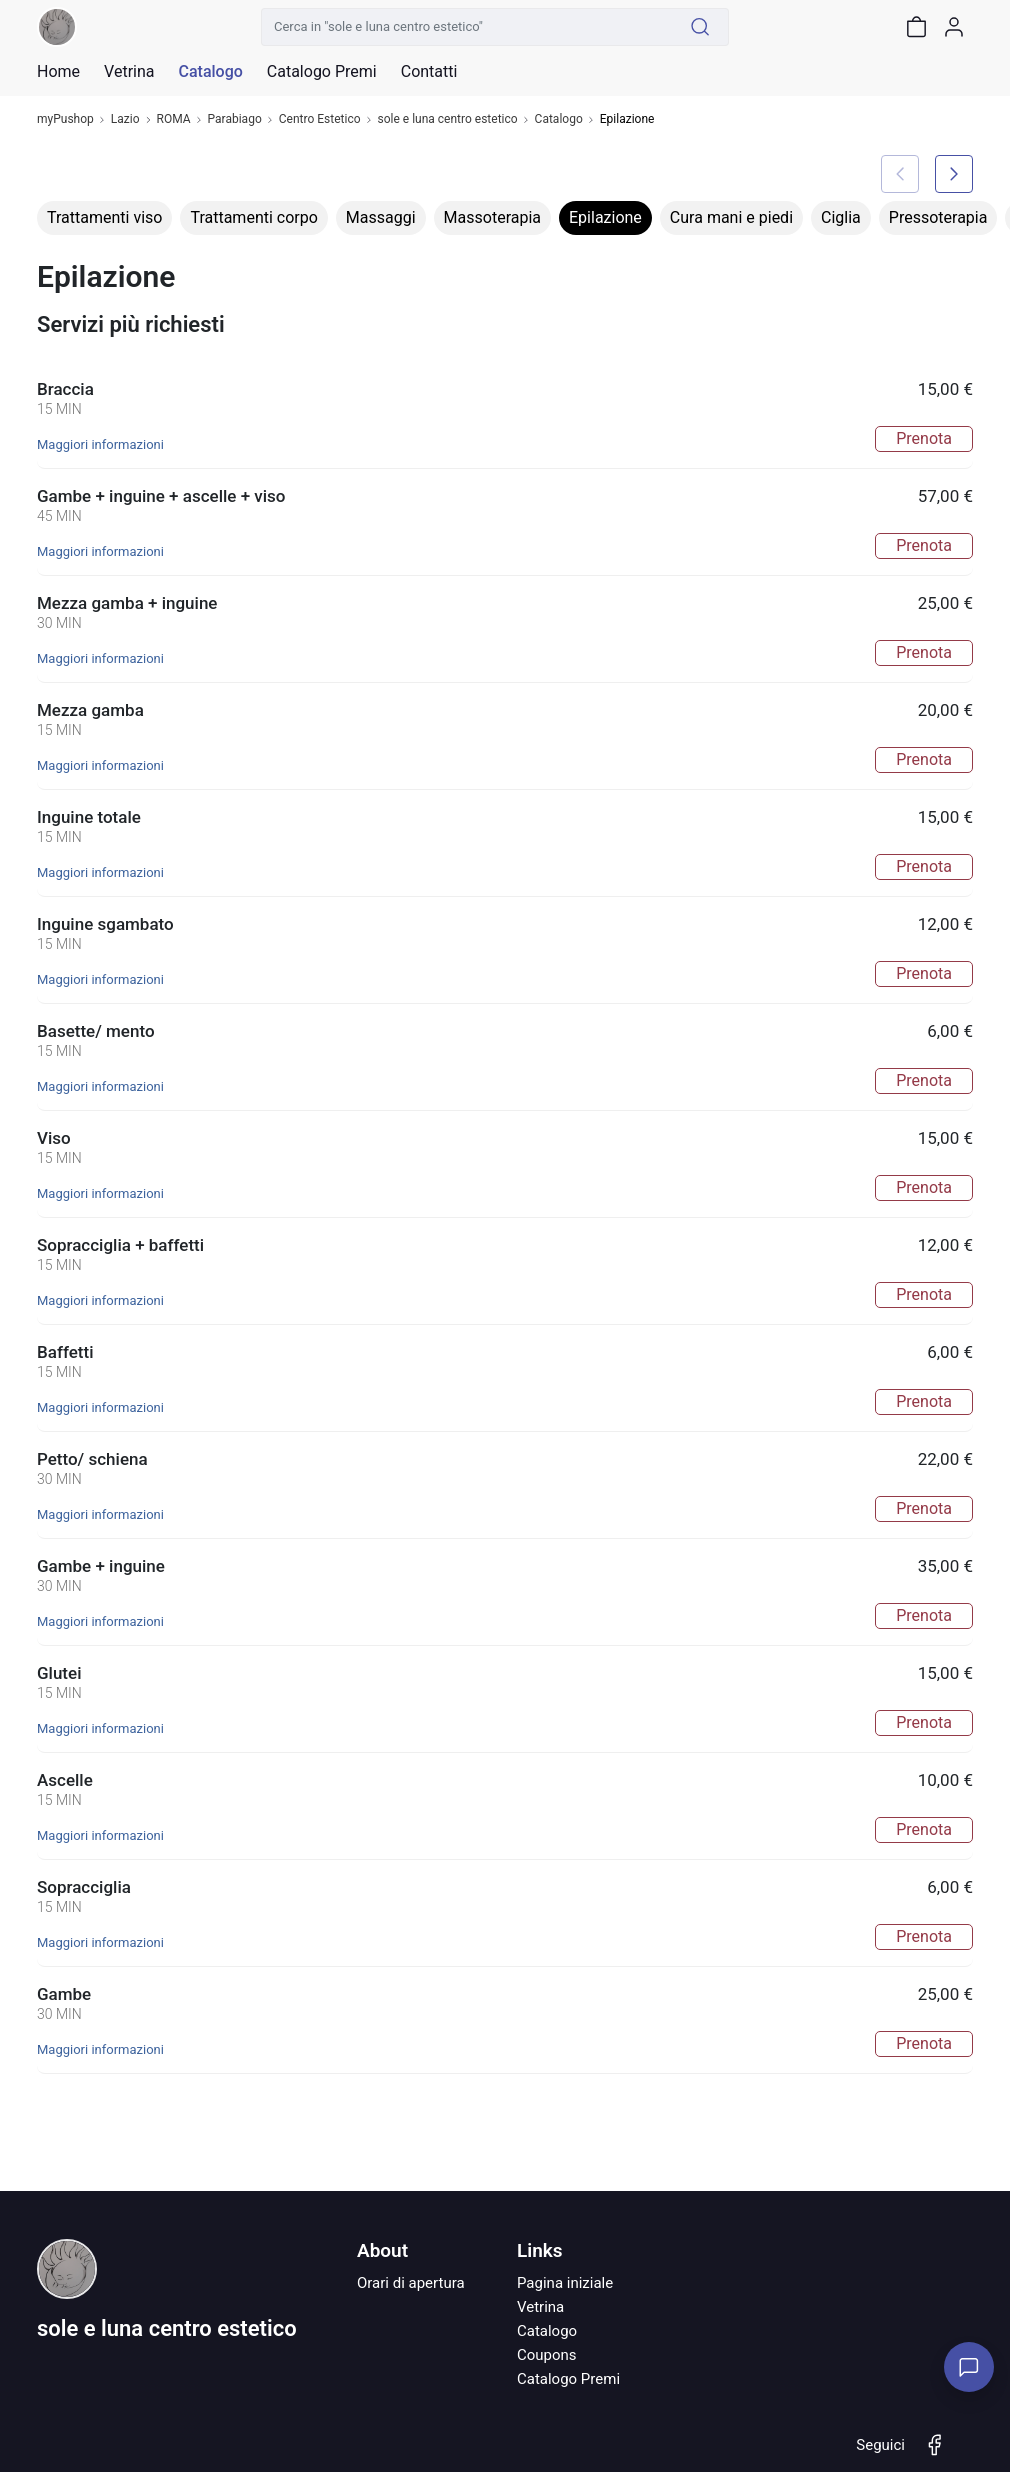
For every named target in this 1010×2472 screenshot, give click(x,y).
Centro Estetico (320, 119)
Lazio (125, 119)
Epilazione (605, 217)
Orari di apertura (411, 2283)
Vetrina (540, 2307)
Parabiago (235, 119)
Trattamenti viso (104, 217)
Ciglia (841, 217)
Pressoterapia (938, 217)
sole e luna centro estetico (448, 119)
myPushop (65, 119)
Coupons (547, 2355)
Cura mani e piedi (731, 217)
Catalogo (210, 72)
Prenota (924, 438)
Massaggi (381, 217)
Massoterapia (492, 217)
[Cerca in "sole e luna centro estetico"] (467, 27)
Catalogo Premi (568, 2379)
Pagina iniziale (565, 2283)
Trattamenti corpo (253, 217)
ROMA (174, 119)
